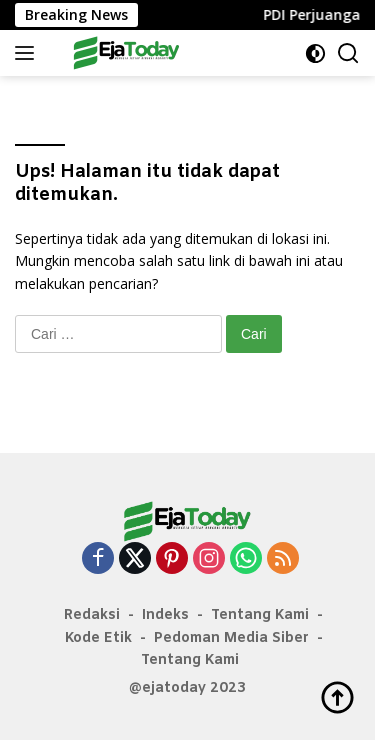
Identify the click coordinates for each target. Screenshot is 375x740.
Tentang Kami (260, 615)
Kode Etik (98, 638)
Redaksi (92, 615)
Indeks (165, 615)
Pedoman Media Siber (231, 638)
